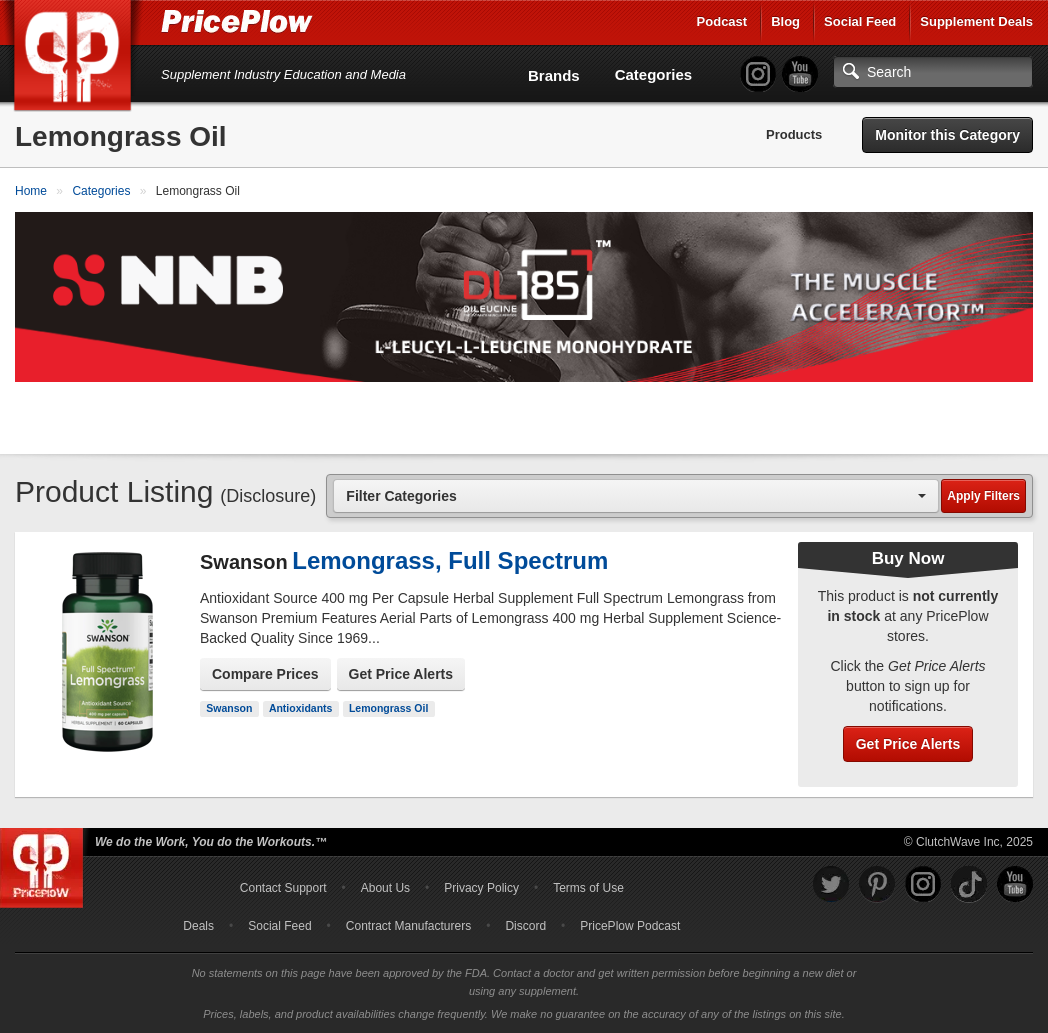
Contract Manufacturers (408, 926)
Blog (785, 21)
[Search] (933, 72)
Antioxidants (301, 708)
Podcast (722, 21)
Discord (525, 926)
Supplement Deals (976, 21)
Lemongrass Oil (388, 708)
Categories (654, 74)
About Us (385, 888)
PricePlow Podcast (630, 926)
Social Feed (860, 21)
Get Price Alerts (401, 674)
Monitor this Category (947, 135)
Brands (554, 75)
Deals (198, 926)
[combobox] (636, 495)
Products (794, 134)
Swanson (229, 708)
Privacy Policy (481, 888)
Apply (983, 496)
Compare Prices (265, 674)
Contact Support (283, 888)
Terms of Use (588, 888)
